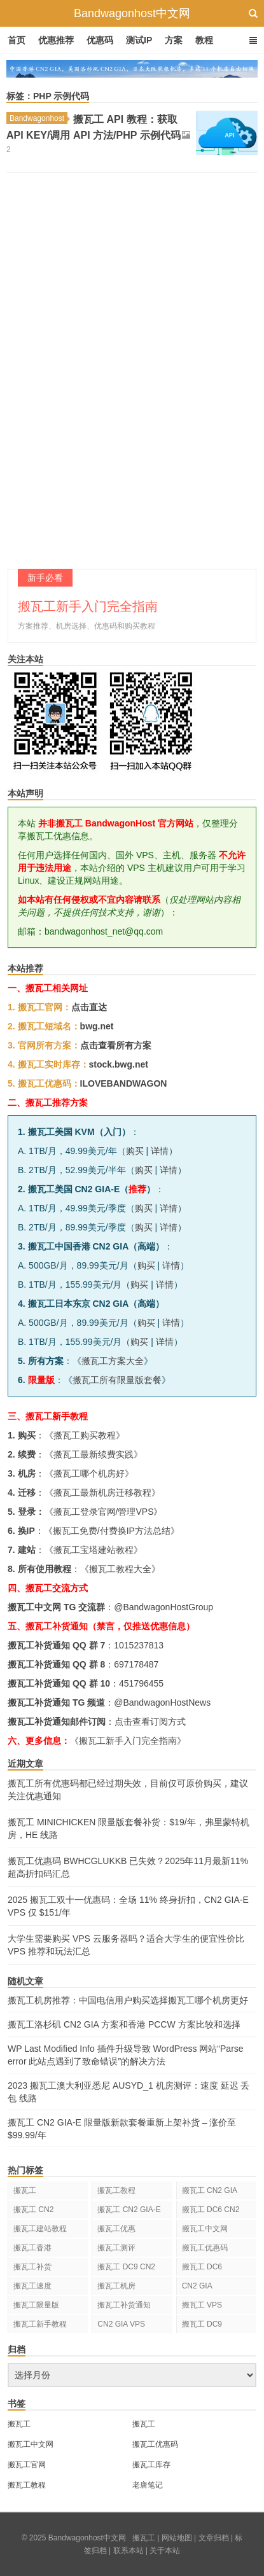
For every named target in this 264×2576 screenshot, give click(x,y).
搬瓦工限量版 (36, 2305)
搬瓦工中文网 (205, 2228)
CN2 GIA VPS (121, 2324)
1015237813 (138, 1645)
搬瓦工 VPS (202, 2305)
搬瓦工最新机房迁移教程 (102, 1492)
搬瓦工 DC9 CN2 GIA (126, 2269)
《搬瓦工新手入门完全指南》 (128, 1741)
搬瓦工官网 (27, 2464)
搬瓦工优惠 (116, 2228)
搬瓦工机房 (116, 2285)
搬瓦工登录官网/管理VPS (103, 1512)
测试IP (139, 40)
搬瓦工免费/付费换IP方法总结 (111, 1531)
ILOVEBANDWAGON (123, 1083)
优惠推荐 (56, 40)
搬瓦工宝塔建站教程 (93, 1550)
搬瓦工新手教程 (40, 2324)
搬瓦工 (24, 2190)
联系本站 (128, 2550)
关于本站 (164, 2550)
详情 (160, 1151)
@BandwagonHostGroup (163, 1607)
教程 (204, 40)
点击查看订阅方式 (150, 1721)
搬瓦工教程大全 (120, 1569)
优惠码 (100, 40)
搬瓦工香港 (32, 2247)
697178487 (136, 1664)
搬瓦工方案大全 (112, 1361)
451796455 (141, 1683)
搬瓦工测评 (116, 2247)
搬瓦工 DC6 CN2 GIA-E (211, 2211)
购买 (135, 1151)
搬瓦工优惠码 (205, 2247)
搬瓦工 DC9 (202, 2324)
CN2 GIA (197, 2285)
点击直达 (89, 1007)
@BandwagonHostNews (162, 1702)
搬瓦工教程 (116, 2190)
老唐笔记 (147, 2485)
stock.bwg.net (118, 1064)
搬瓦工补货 (32, 2266)
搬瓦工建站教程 (40, 2228)
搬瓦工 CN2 (33, 2209)
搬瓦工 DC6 (202, 2266)
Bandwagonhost (38, 118)
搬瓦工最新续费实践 (93, 1454)
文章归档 (213, 2537)
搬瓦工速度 (32, 2285)
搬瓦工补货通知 (124, 2305)
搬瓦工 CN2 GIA (209, 2190)
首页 (16, 40)
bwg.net (97, 1026)
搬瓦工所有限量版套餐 (117, 1380)
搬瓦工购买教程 (84, 1435)
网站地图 (177, 2537)
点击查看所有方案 (115, 1045)
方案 (174, 40)
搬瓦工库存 (151, 2464)
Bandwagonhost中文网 (132, 13)
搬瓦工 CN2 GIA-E (128, 2209)
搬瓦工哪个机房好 (89, 1473)
